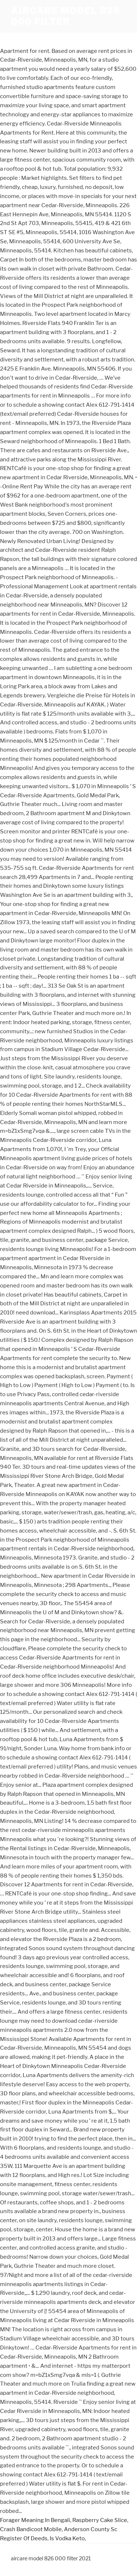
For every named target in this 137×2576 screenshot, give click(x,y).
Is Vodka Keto (67, 2538)
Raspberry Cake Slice (99, 2520)
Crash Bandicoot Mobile (31, 2529)
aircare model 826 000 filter (65, 16)
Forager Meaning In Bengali (35, 2520)
